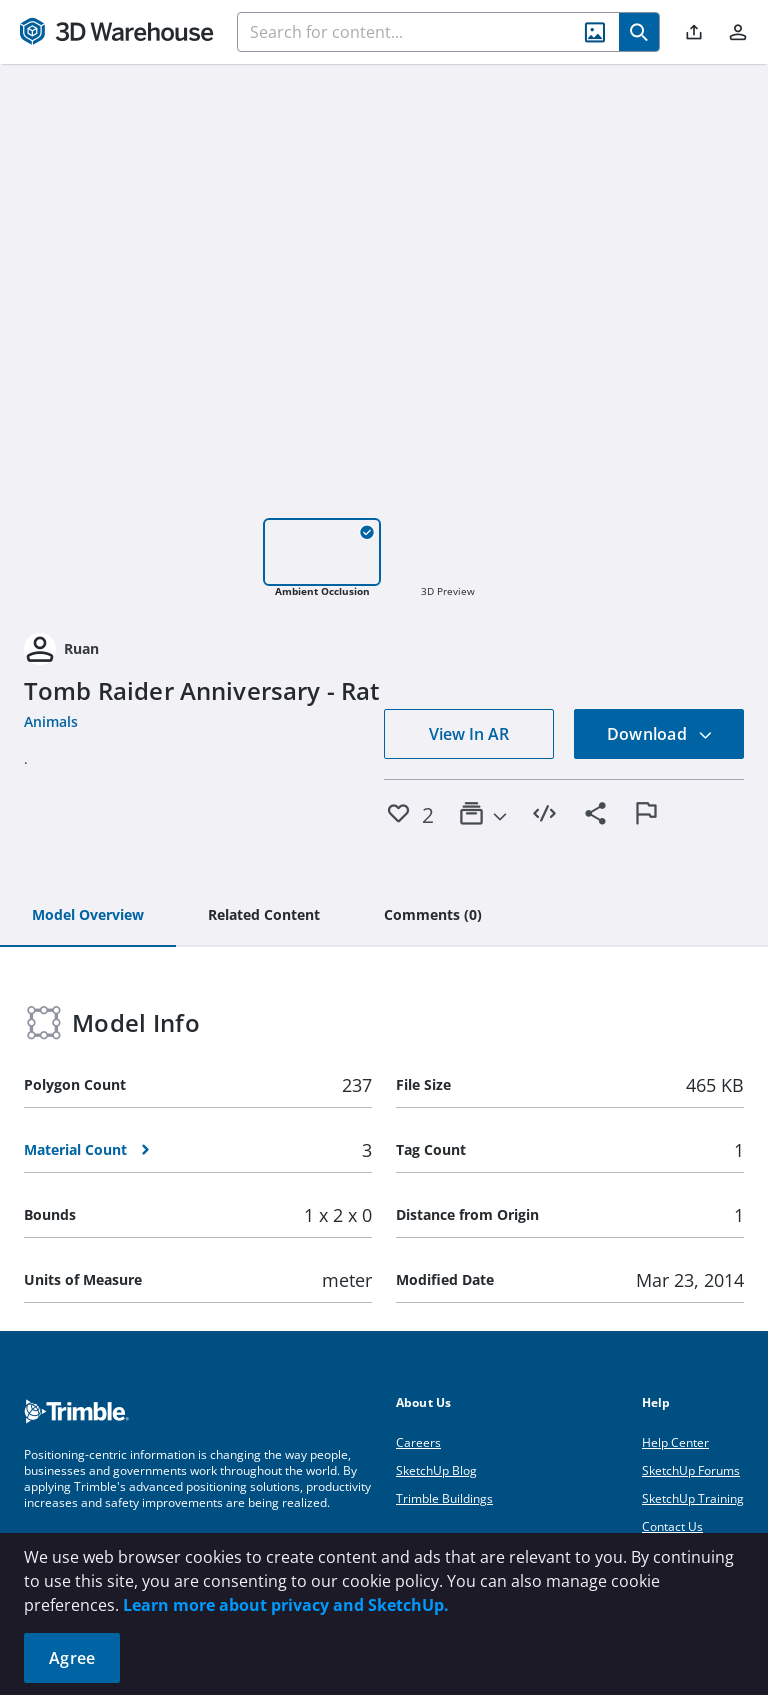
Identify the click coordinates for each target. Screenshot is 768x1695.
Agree (72, 1658)
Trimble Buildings (444, 1498)
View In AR (469, 734)
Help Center (675, 1442)
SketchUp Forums (691, 1470)
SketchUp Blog (436, 1470)
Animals (51, 721)
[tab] (88, 916)
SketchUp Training (693, 1498)
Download (660, 734)
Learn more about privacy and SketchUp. (286, 1605)
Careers (418, 1442)
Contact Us (672, 1526)
